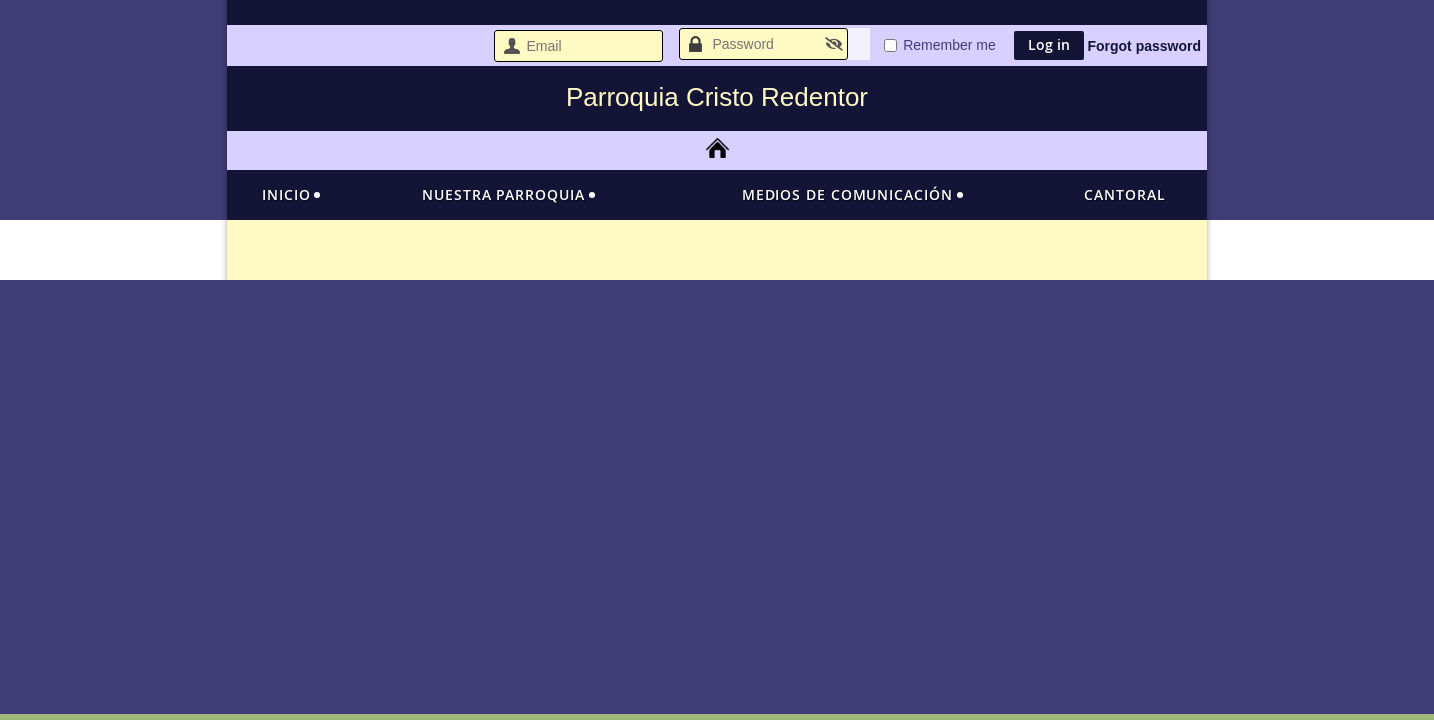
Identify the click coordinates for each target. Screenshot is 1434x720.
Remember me (949, 45)
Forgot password (1144, 46)
